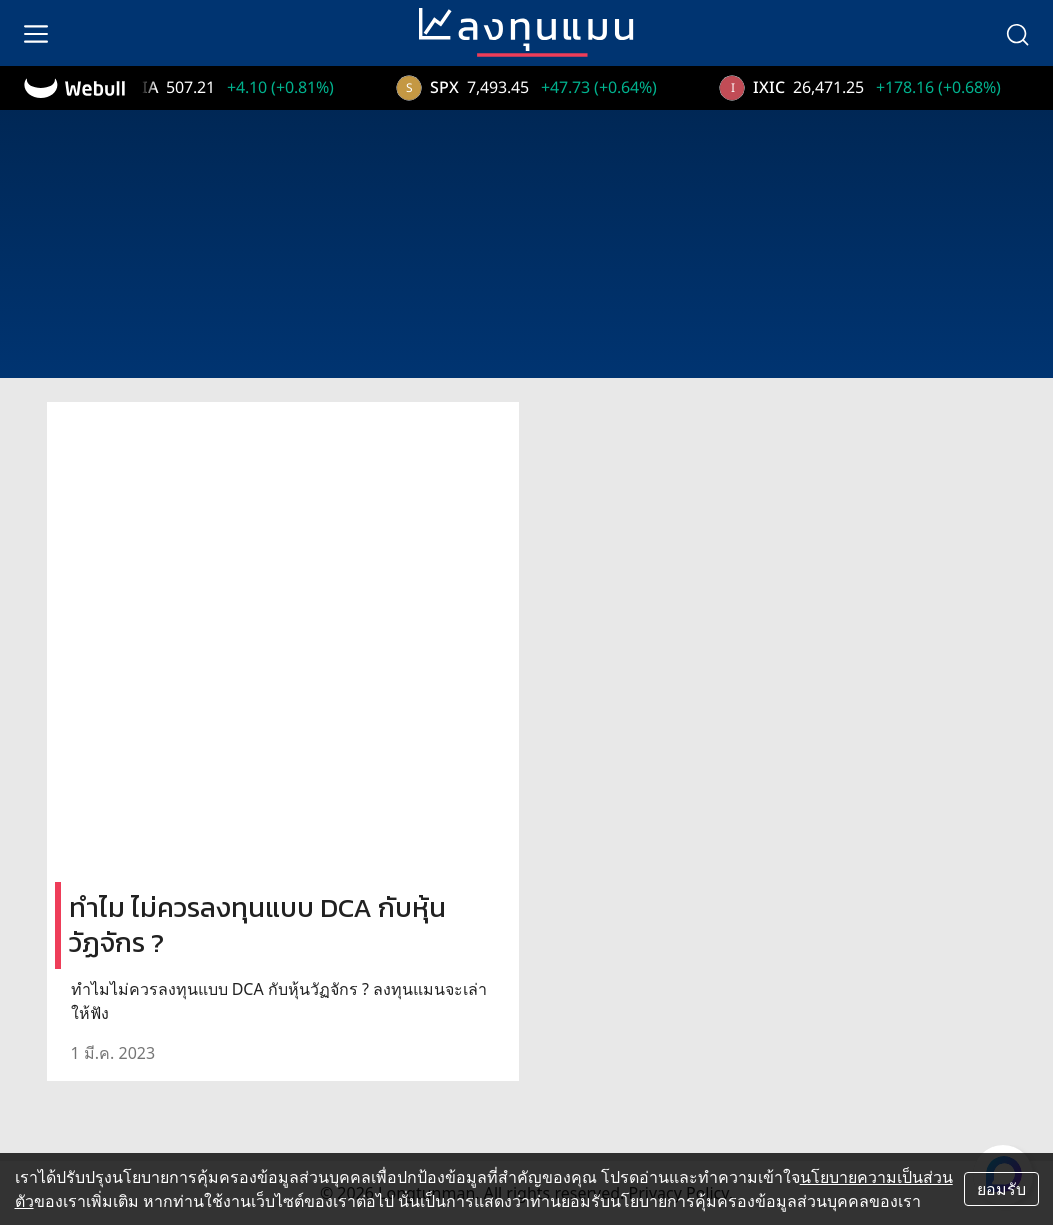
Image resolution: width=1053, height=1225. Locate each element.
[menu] (36, 33)
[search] (1017, 33)
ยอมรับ (1001, 1189)
